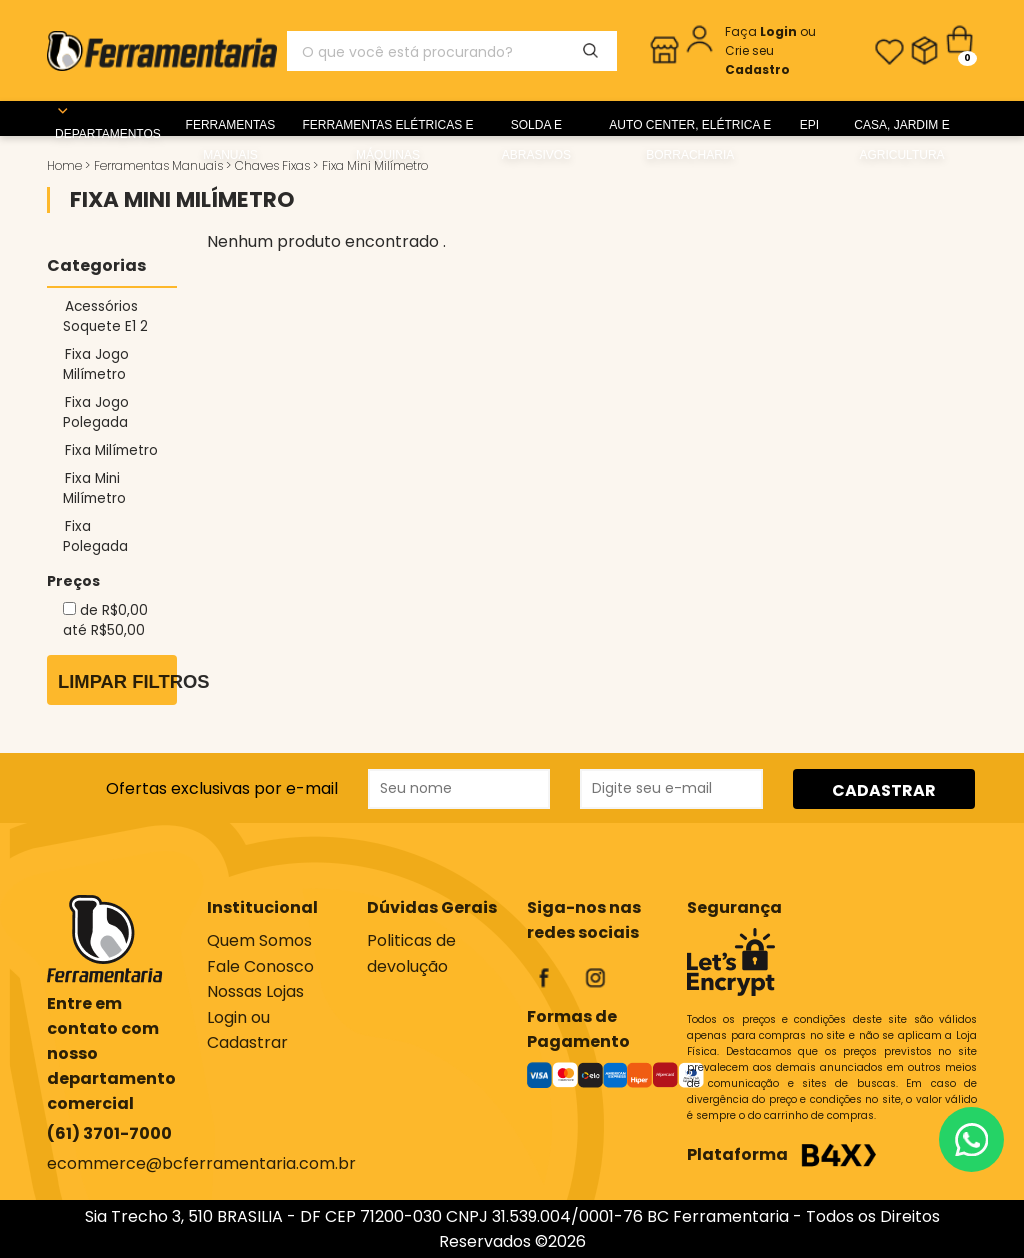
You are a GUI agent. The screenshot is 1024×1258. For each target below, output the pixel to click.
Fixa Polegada (95, 536)
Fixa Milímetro (111, 450)
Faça (762, 31)
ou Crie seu (770, 50)
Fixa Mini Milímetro (94, 488)
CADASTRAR (884, 790)
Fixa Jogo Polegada (96, 412)
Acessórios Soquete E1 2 (105, 316)
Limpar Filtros (117, 681)
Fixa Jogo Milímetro (96, 364)
